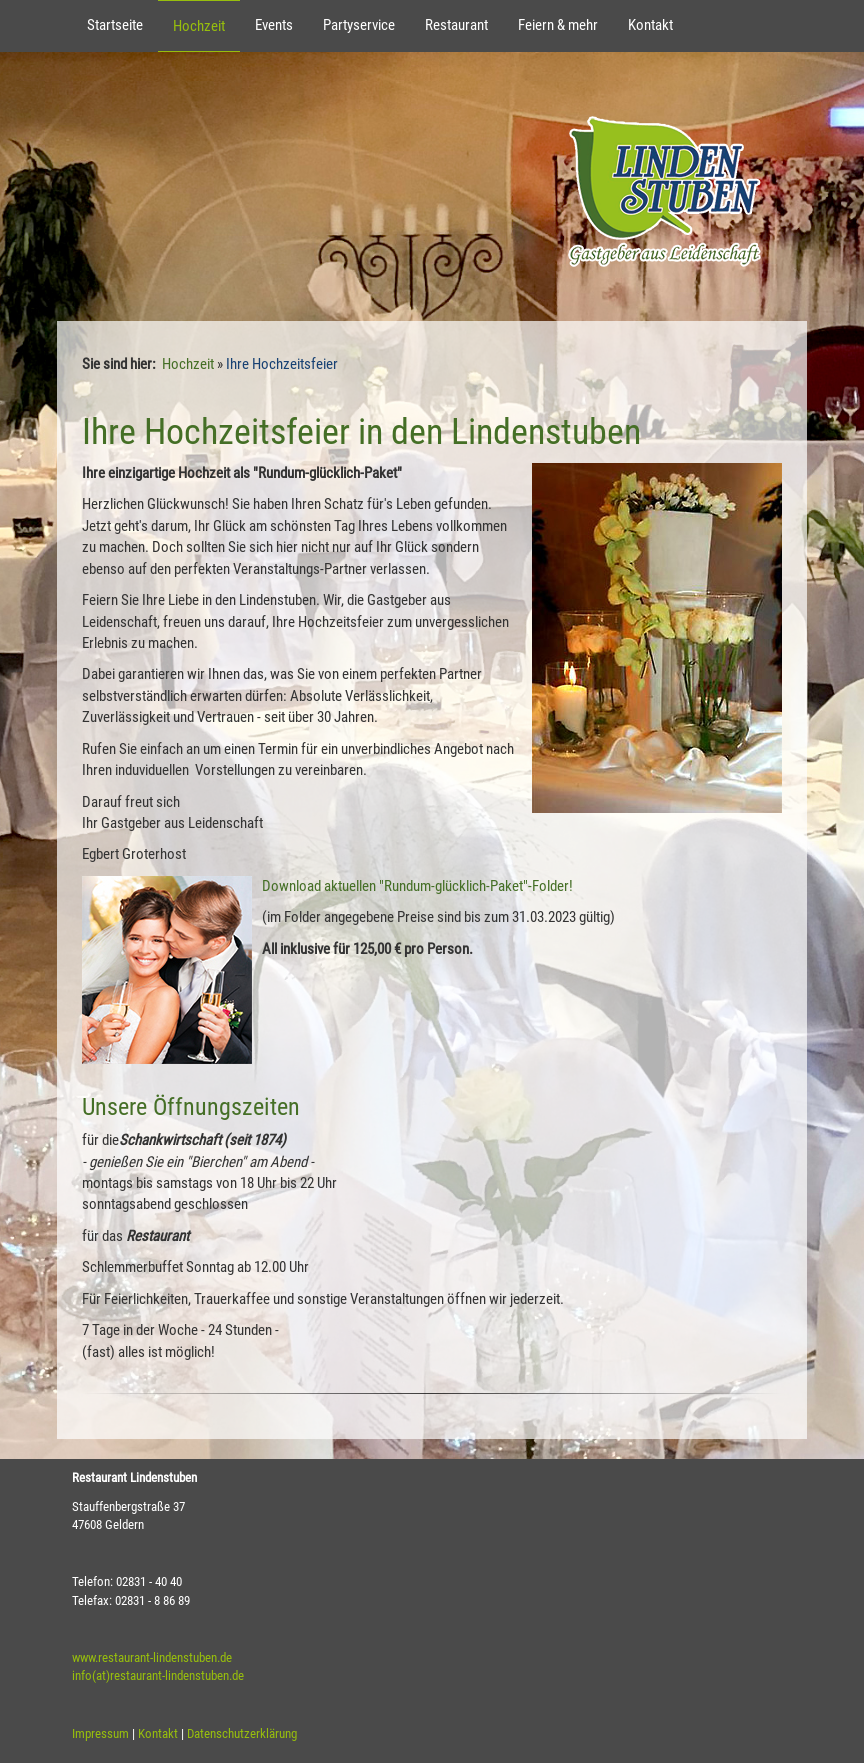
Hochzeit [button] (199, 26)
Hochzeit (188, 364)
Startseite (115, 25)
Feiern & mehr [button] (558, 25)
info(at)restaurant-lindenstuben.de (158, 1675)
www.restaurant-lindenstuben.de (152, 1657)
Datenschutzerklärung (242, 1733)
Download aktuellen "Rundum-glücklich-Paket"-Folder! (417, 886)
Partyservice (359, 25)
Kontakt (158, 1733)
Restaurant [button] (456, 25)
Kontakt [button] (650, 25)
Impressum (100, 1733)
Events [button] (274, 25)
